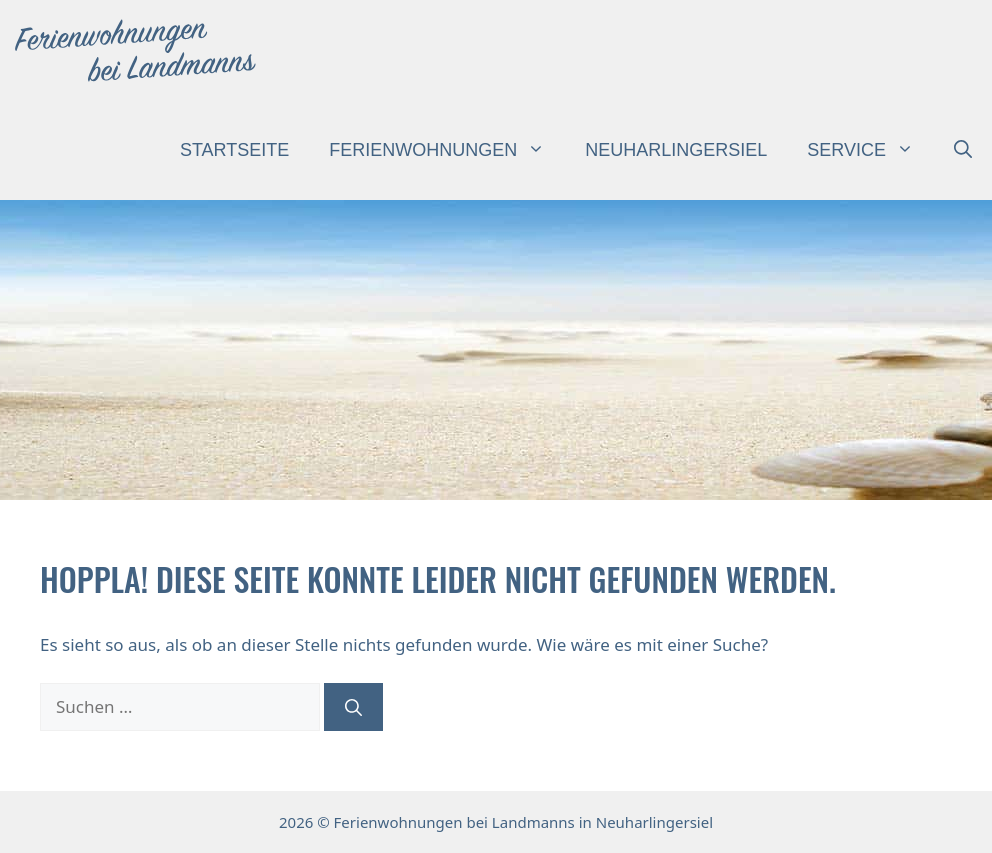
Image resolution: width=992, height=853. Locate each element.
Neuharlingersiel (676, 150)
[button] (963, 150)
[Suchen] (353, 707)
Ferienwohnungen (447, 150)
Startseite (234, 150)
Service (870, 150)
